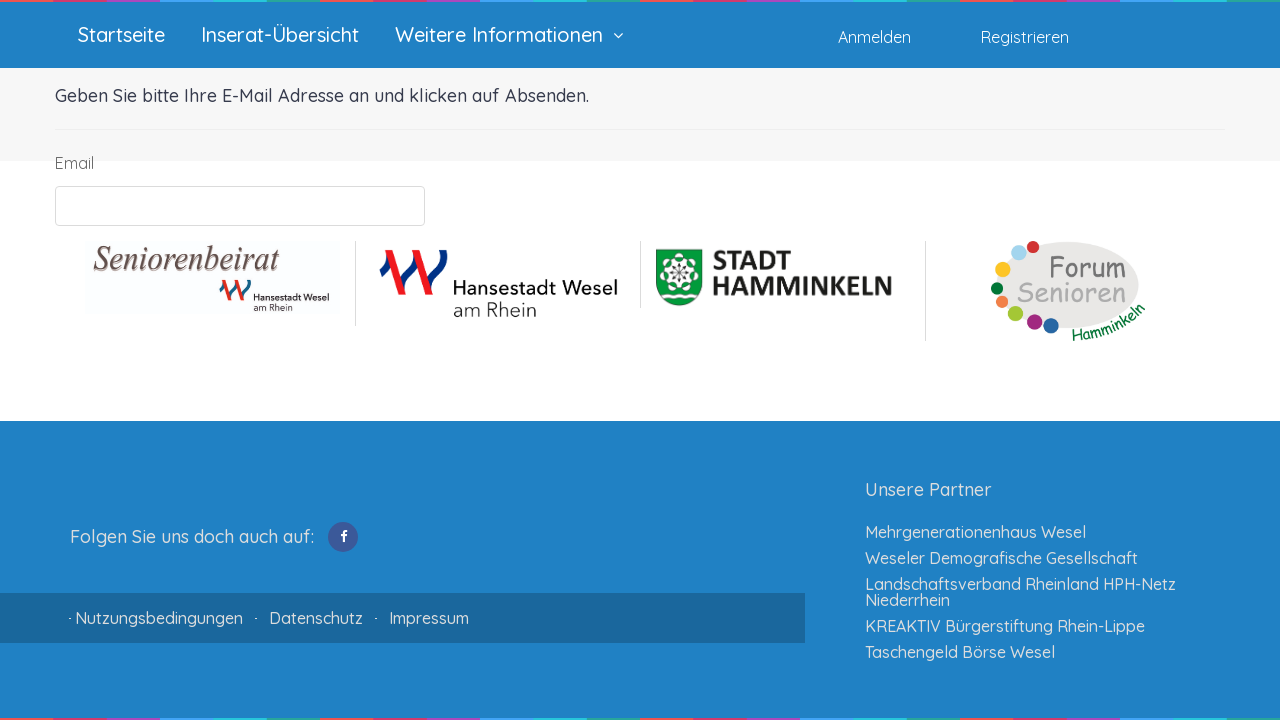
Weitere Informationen (499, 35)
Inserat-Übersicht (280, 35)
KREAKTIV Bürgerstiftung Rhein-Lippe (1005, 626)
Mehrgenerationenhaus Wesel (975, 532)
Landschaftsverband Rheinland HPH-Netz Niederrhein (1020, 592)
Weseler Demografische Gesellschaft (1001, 558)
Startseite (121, 35)
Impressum (429, 618)
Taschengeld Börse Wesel (960, 652)
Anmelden (874, 37)
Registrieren (1025, 37)
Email (74, 163)
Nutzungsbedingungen (159, 618)
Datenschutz (316, 618)
